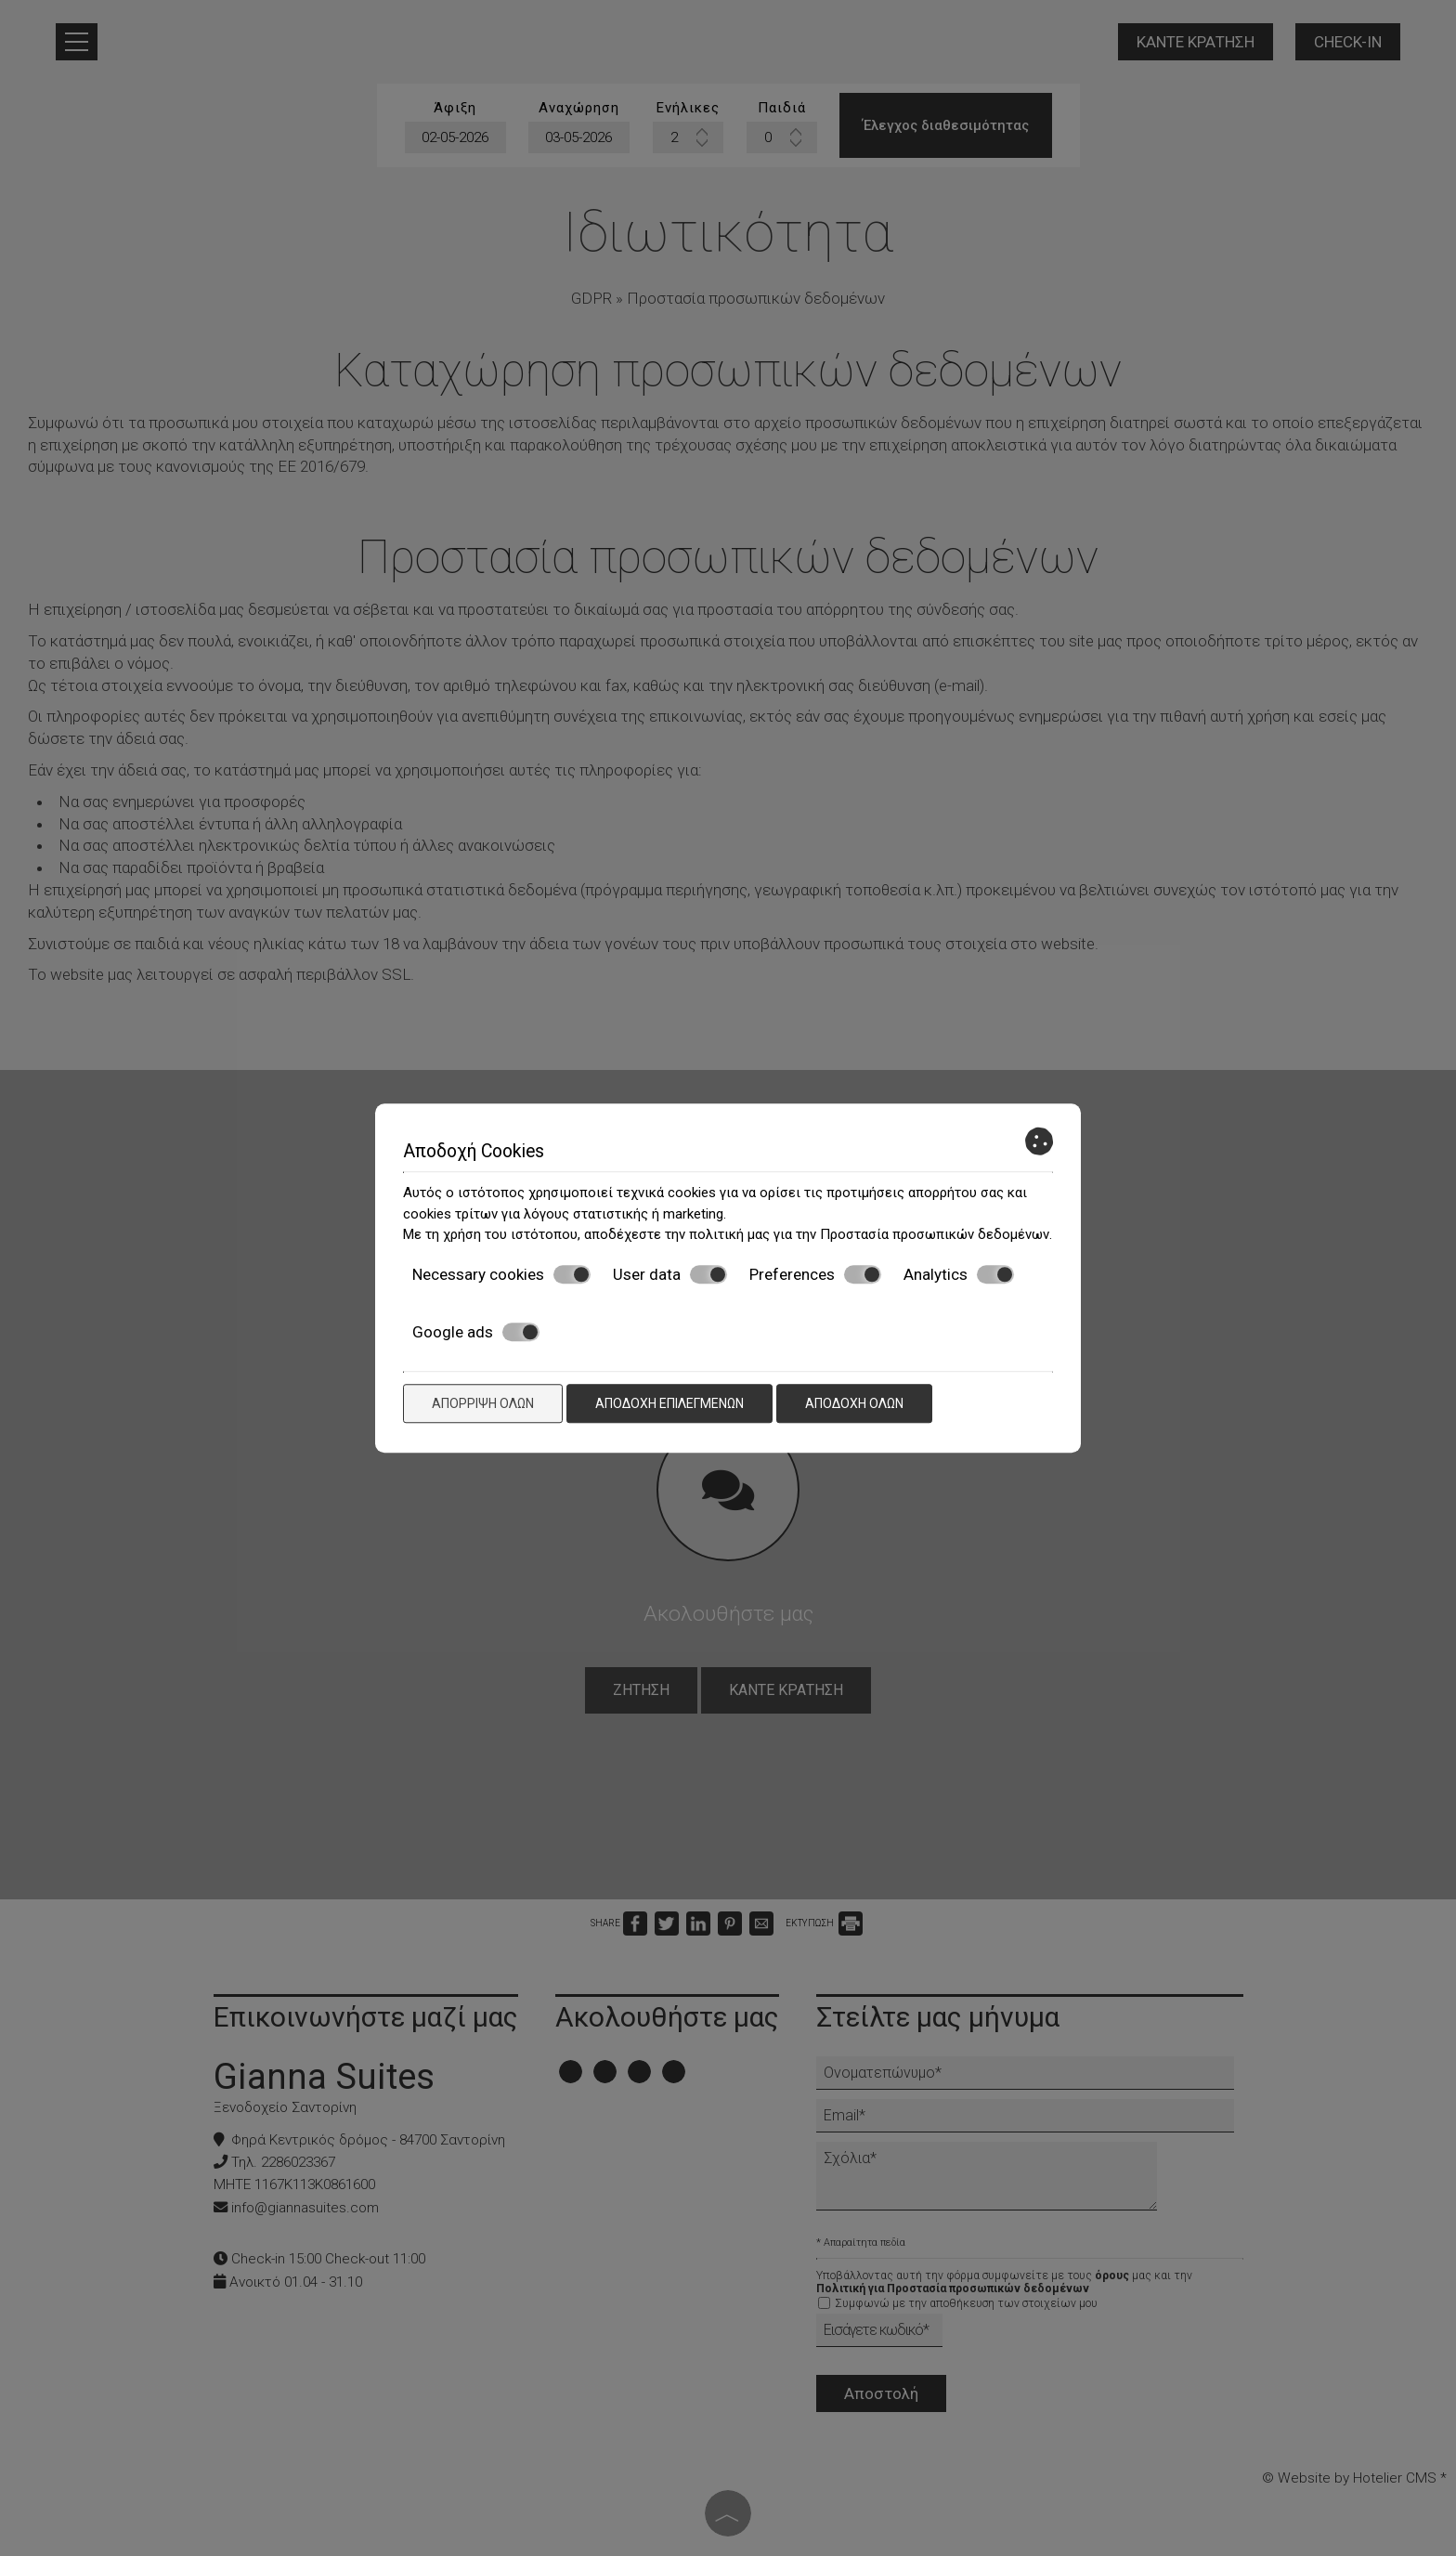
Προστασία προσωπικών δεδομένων (934, 1234)
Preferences (815, 1274)
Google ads (476, 1332)
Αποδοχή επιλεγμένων (669, 1403)
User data (670, 1274)
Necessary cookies (501, 1274)
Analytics (959, 1274)
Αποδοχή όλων (854, 1403)
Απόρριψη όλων (483, 1403)
